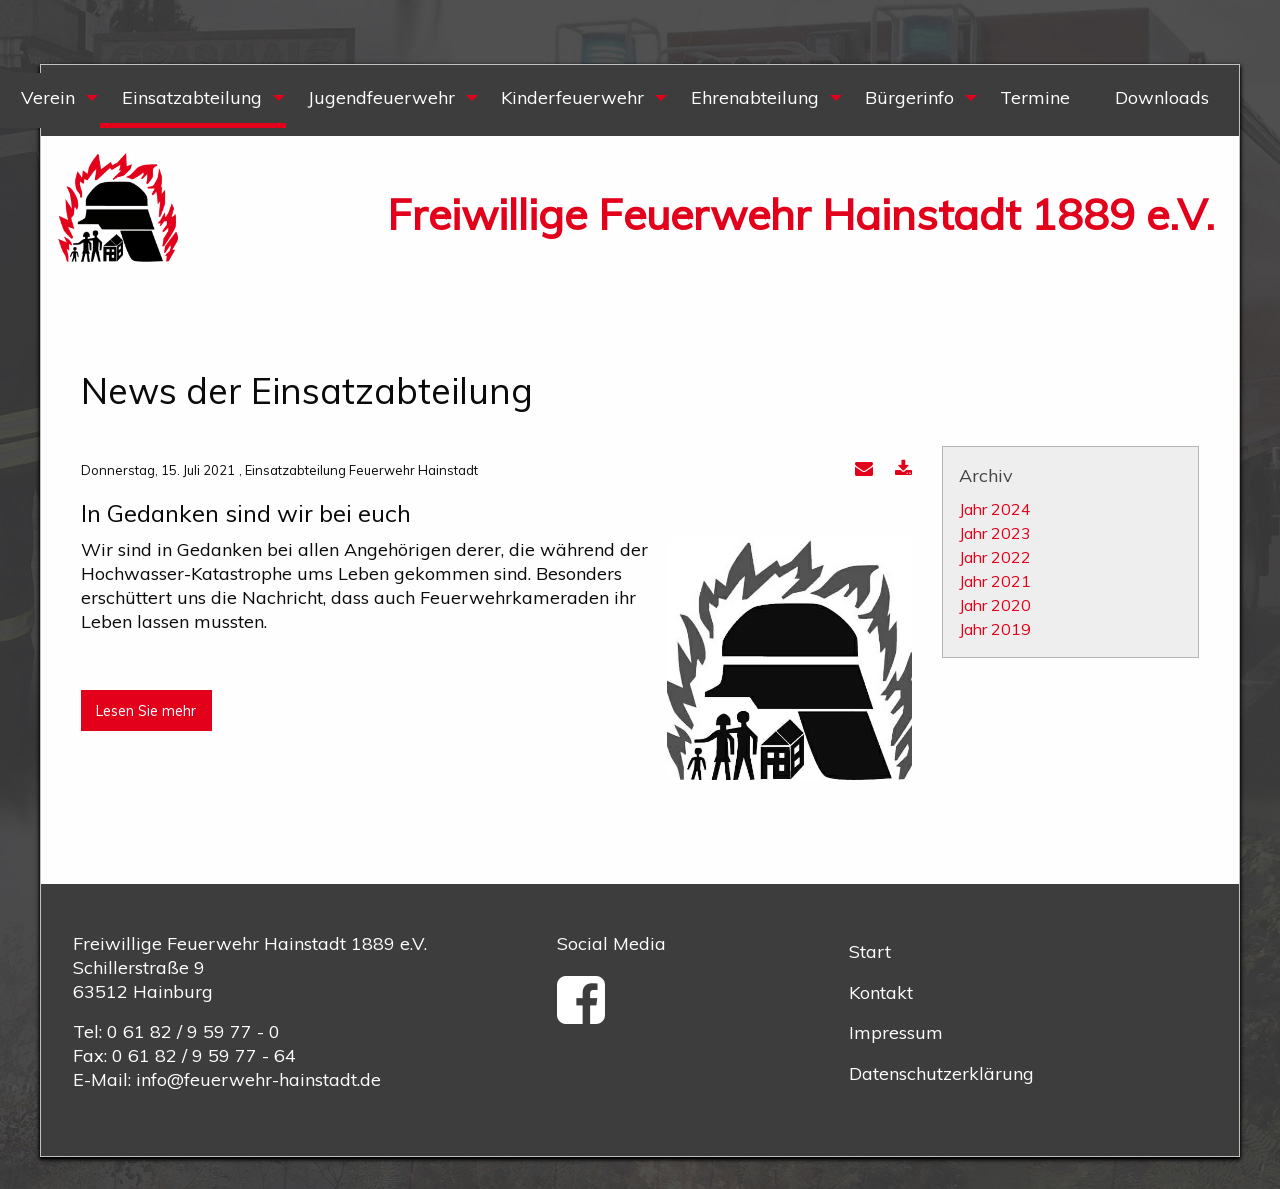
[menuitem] (192, 100)
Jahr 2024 (995, 509)
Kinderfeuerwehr (572, 97)
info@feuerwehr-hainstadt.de (258, 1079)
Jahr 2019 (995, 629)
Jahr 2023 (995, 533)
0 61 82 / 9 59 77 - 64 (204, 1055)
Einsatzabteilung (192, 97)
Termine (1035, 97)
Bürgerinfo (909, 97)
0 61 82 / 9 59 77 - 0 (193, 1031)
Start (870, 951)
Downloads (1162, 97)
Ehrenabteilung (755, 97)
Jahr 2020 (995, 605)
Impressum (896, 1032)
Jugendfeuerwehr (381, 97)
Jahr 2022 (995, 557)
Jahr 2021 (995, 581)
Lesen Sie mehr (146, 711)
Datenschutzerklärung (941, 1073)
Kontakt (881, 992)
